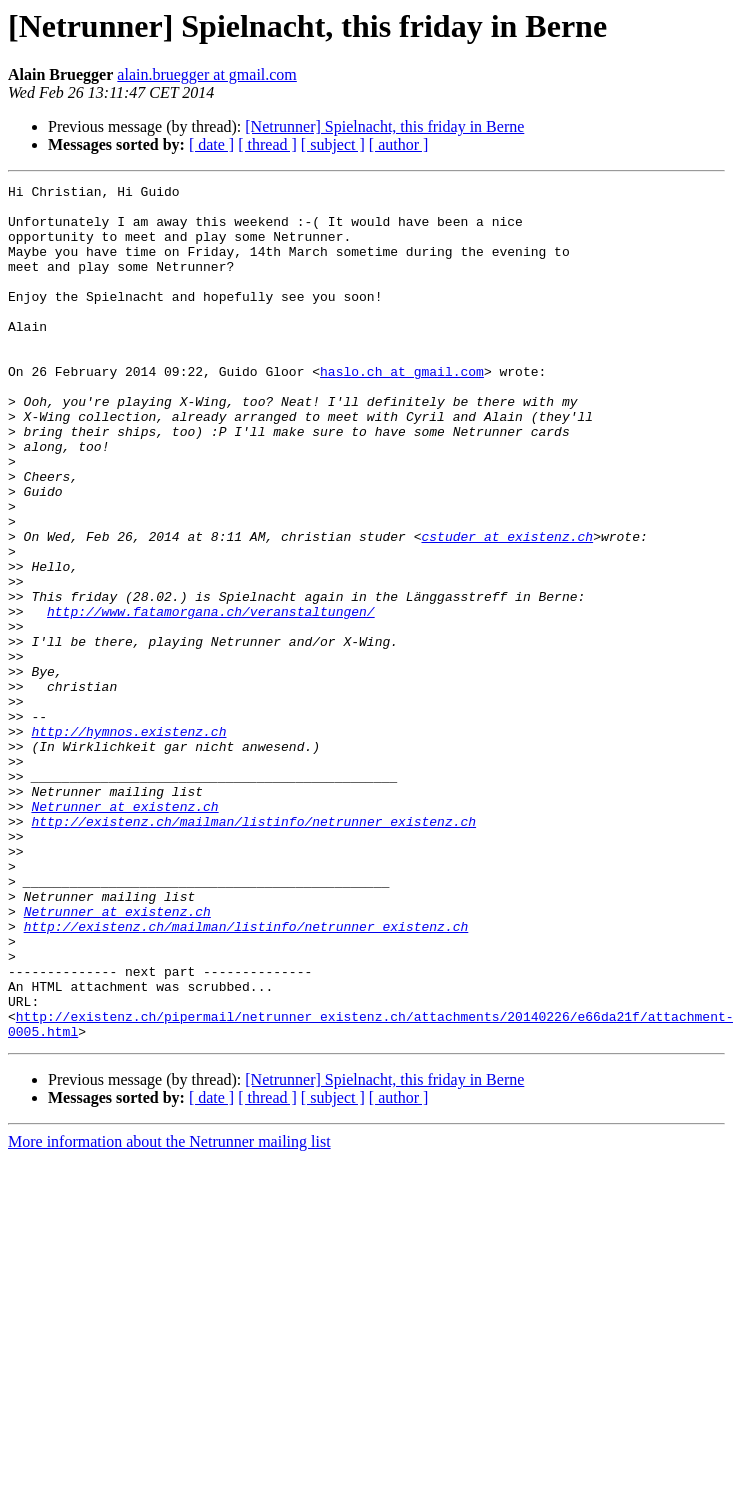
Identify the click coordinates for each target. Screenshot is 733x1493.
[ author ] (399, 144)
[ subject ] (333, 144)
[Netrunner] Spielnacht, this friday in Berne (384, 126)
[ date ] (211, 144)
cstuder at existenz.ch (507, 608)
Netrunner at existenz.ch (124, 932)
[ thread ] (267, 144)
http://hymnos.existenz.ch (128, 842)
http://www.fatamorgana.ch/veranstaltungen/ (211, 698)
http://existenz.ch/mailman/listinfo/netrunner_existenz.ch (253, 950)
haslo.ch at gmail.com (402, 410)
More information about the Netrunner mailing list (169, 1312)
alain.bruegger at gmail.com (206, 74)
